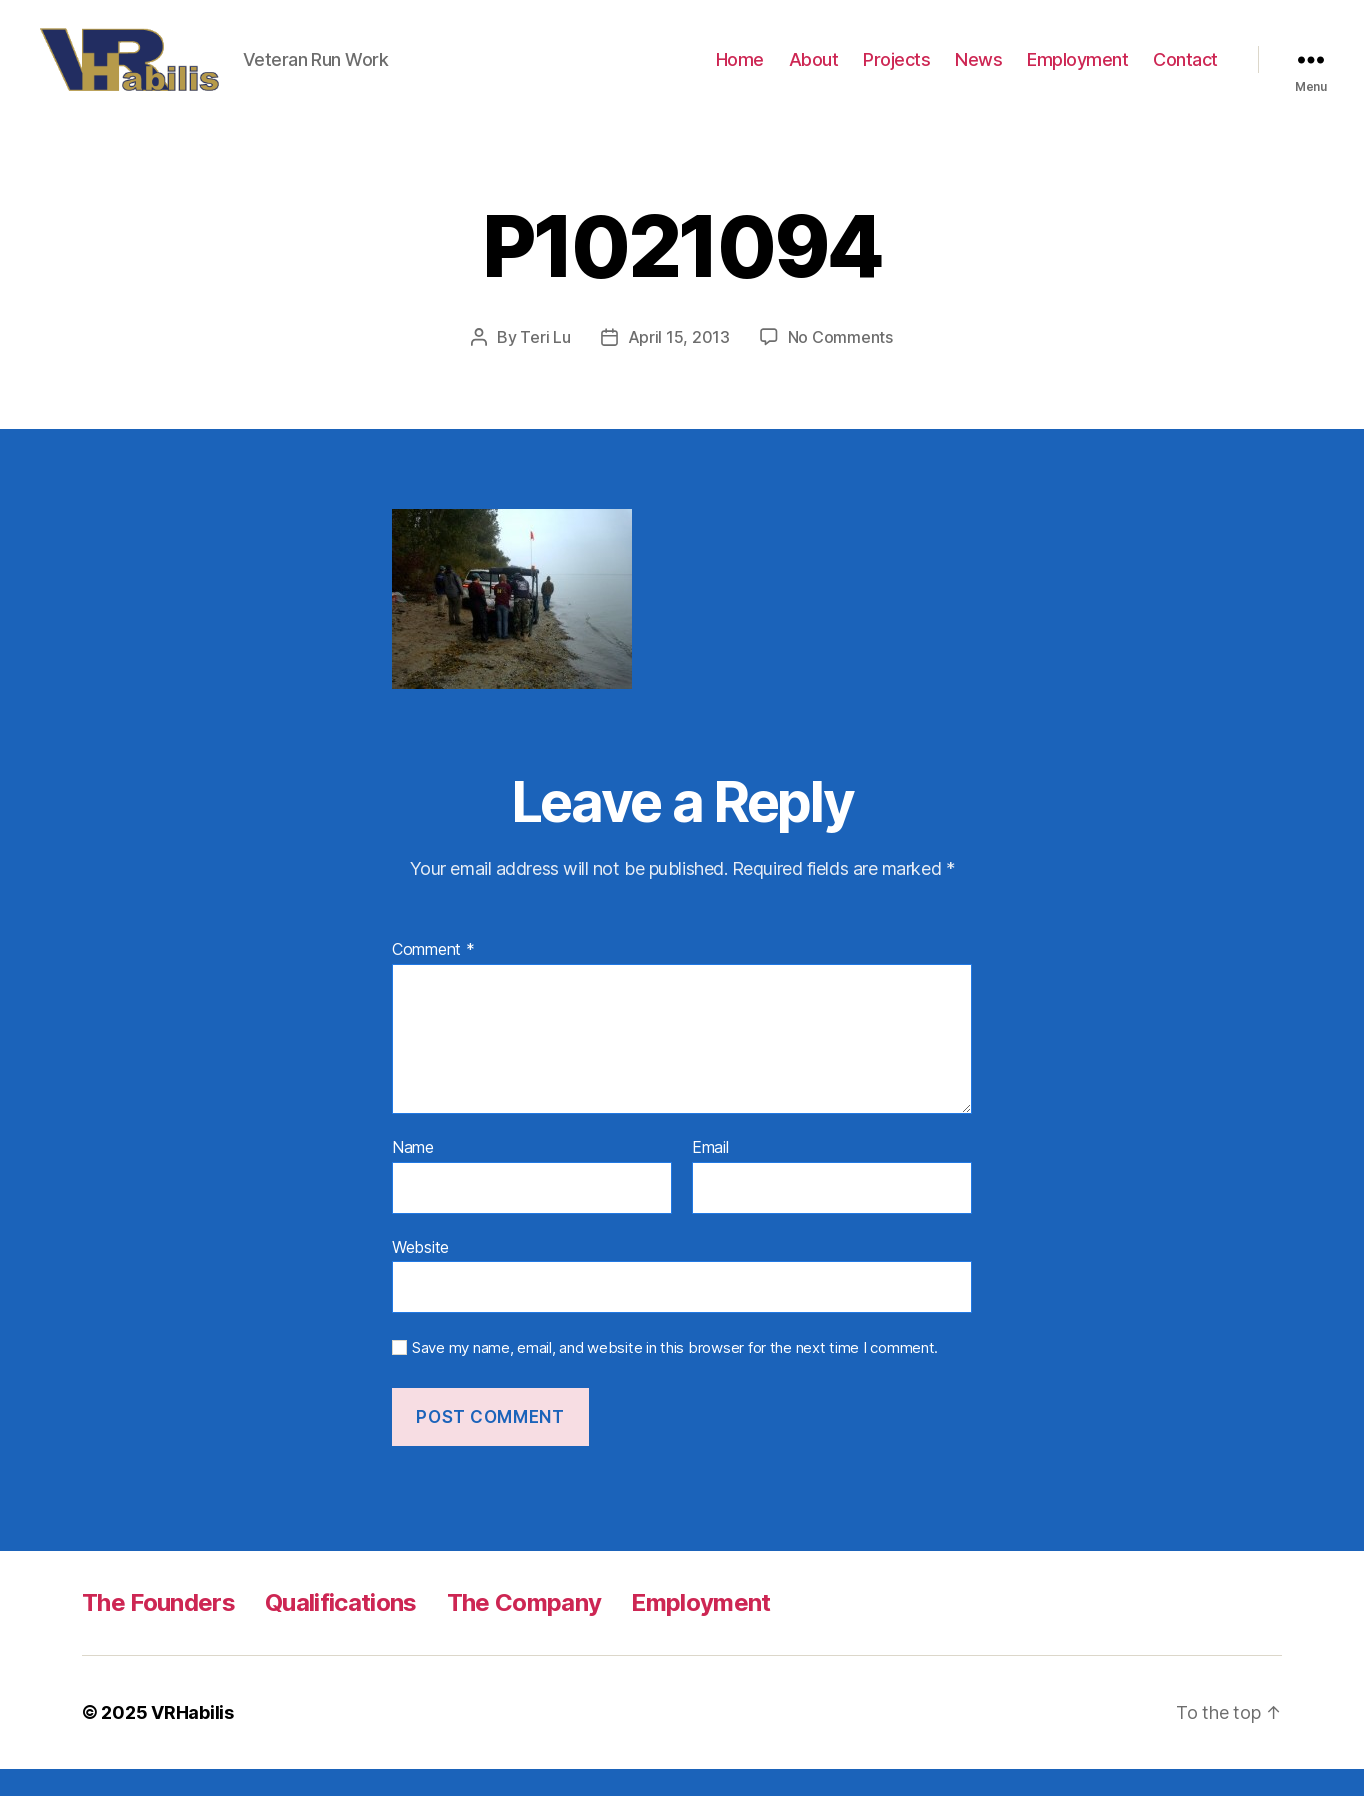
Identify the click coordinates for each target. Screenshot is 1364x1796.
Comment (433, 977)
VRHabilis (192, 1739)
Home (740, 72)
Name (413, 1175)
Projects (896, 72)
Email (710, 1175)
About (814, 72)
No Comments (840, 364)
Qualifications (341, 1629)
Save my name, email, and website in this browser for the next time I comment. (675, 1375)
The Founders (158, 1629)
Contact (1185, 72)
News (978, 72)
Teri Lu (545, 364)
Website (420, 1273)
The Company (524, 1629)
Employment (1077, 72)
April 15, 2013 (679, 364)
